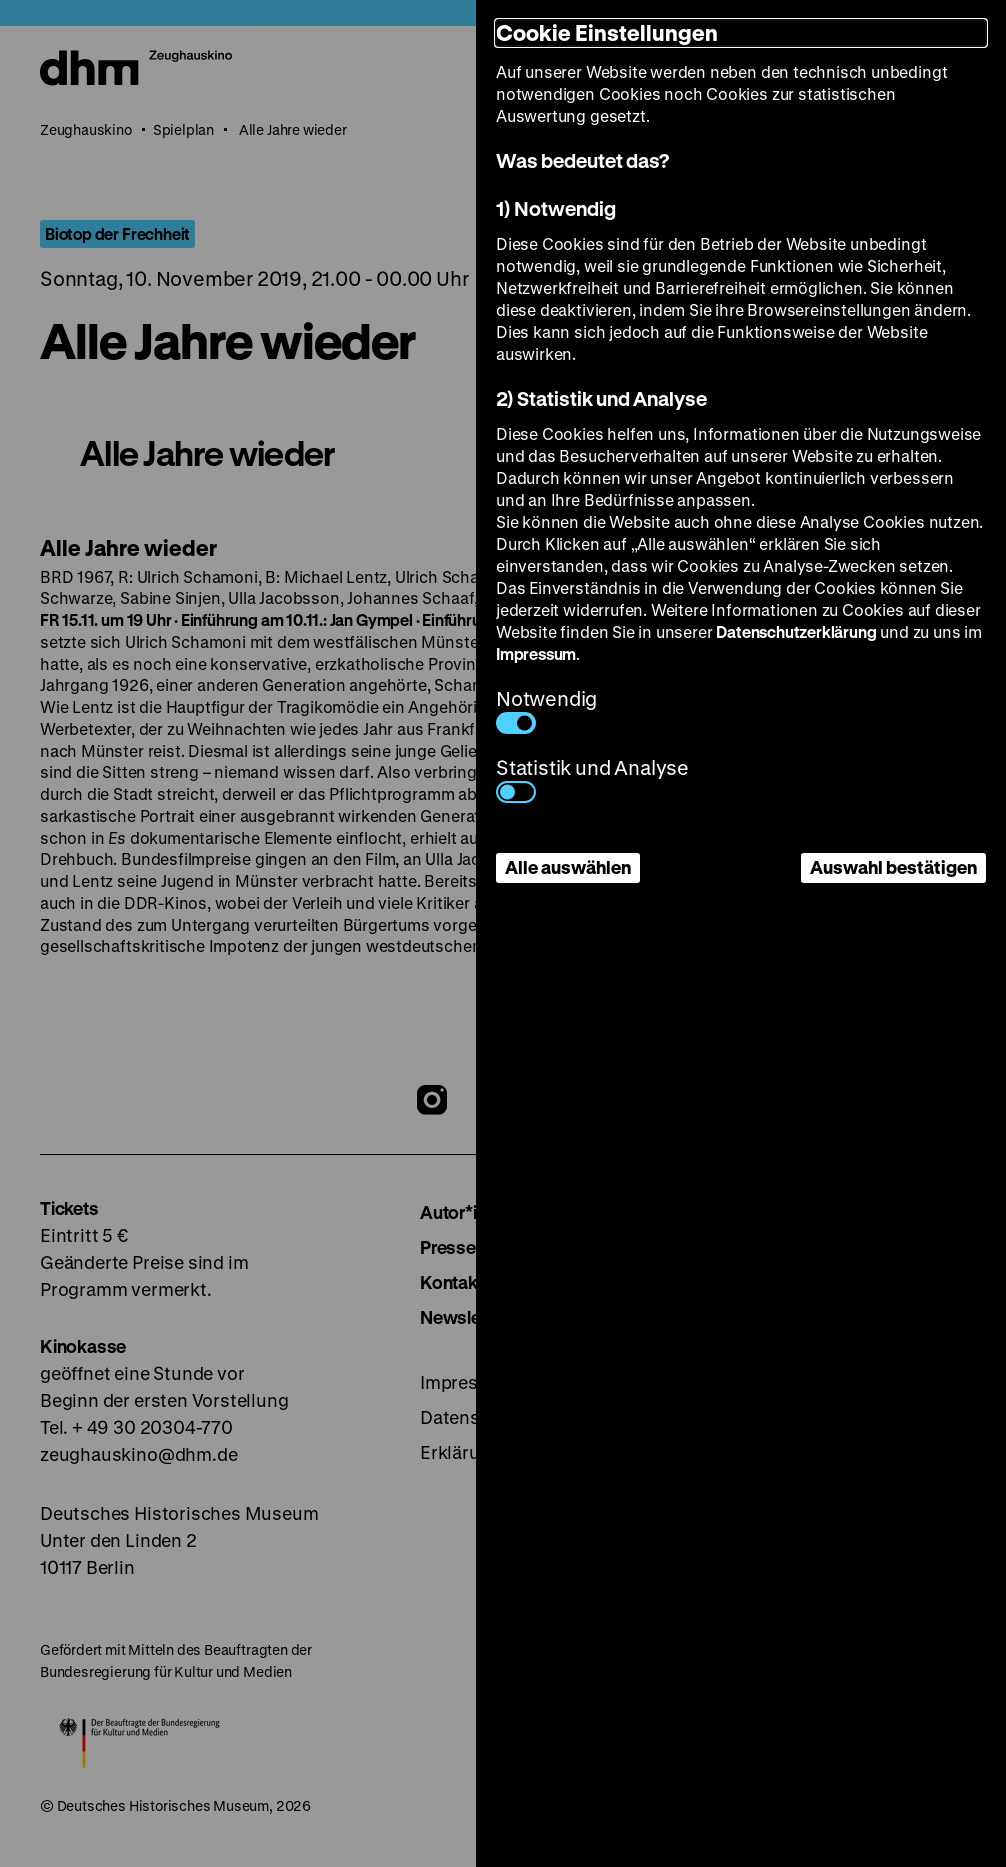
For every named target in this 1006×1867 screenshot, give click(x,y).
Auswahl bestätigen (893, 867)
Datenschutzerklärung (796, 631)
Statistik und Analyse (592, 778)
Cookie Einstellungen (607, 32)
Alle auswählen (568, 867)
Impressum (536, 653)
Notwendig (546, 709)
